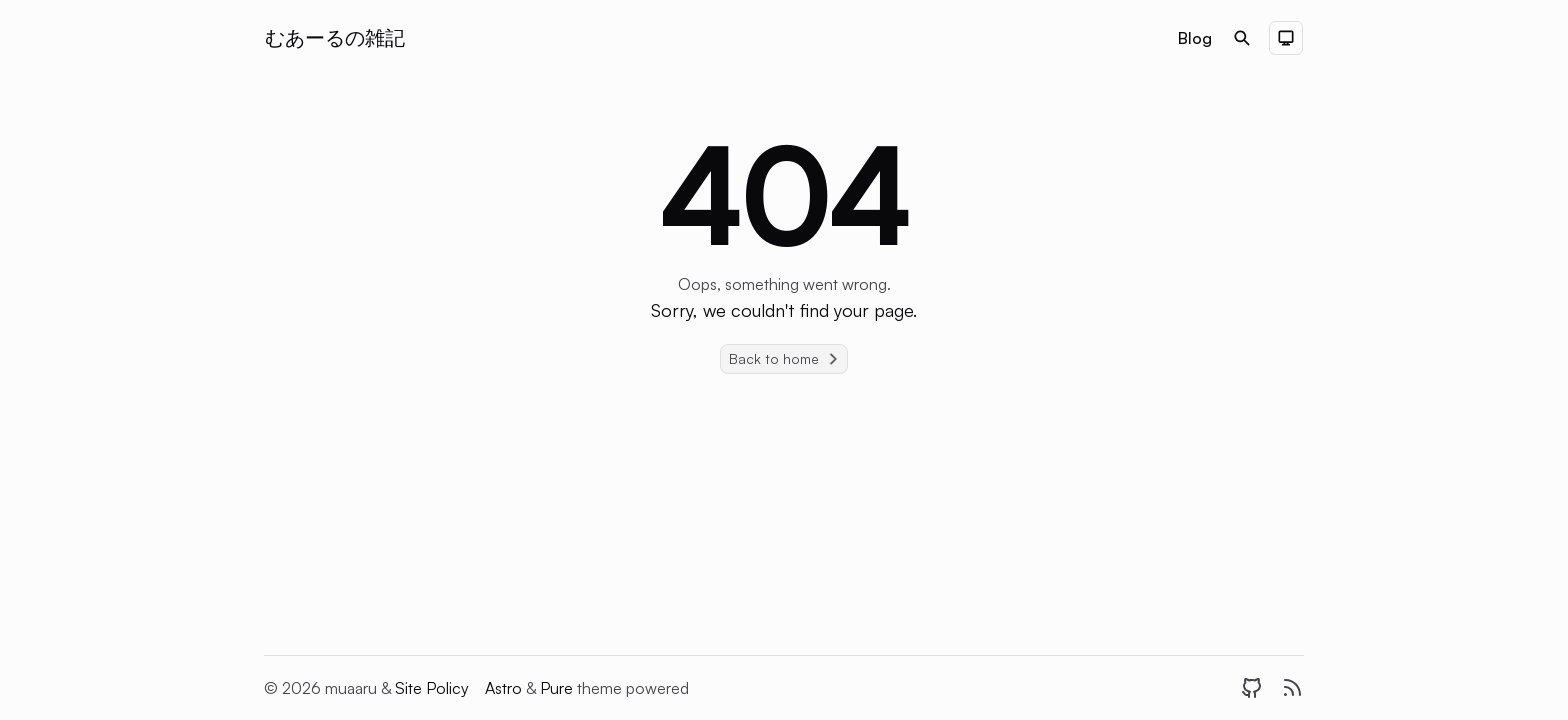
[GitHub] (1252, 688)
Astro (505, 688)
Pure (558, 688)
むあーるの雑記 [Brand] (335, 37)
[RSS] (1292, 688)
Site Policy (432, 688)
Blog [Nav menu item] (1195, 38)
